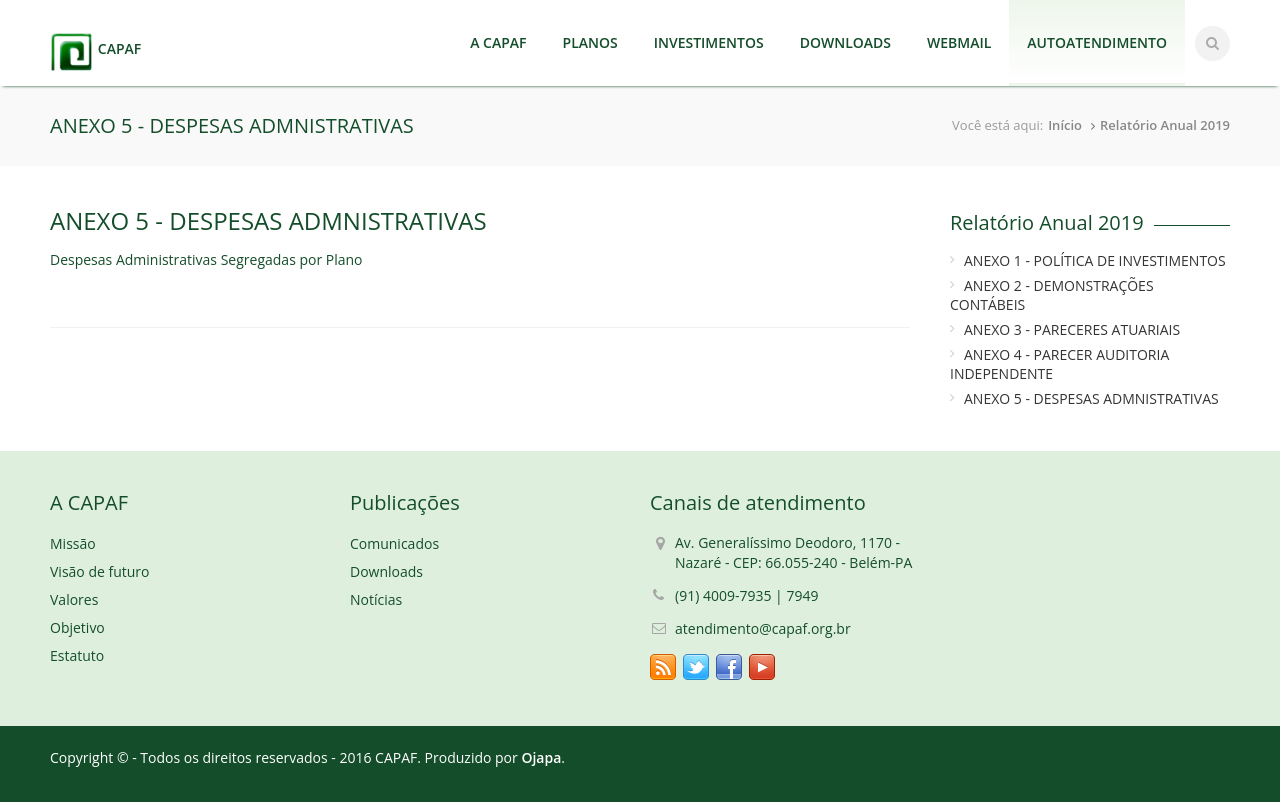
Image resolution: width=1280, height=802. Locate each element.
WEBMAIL (959, 42)
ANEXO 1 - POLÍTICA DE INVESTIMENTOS (1095, 260)
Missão (73, 543)
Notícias (376, 599)
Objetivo (77, 627)
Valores (74, 599)
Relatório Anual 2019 (1165, 125)
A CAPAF (498, 42)
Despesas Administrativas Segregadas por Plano (206, 259)
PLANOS (590, 42)
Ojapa (541, 757)
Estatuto (77, 655)
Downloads (386, 571)
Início (1065, 125)
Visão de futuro (99, 571)
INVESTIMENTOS (709, 42)
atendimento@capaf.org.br (763, 628)
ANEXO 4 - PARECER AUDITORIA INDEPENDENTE (1059, 364)
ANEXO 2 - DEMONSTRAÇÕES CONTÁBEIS (1052, 295)
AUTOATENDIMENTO (1097, 42)
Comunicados (394, 543)
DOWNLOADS (845, 42)
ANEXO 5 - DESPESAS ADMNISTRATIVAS (1091, 398)
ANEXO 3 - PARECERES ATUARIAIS (1072, 329)
